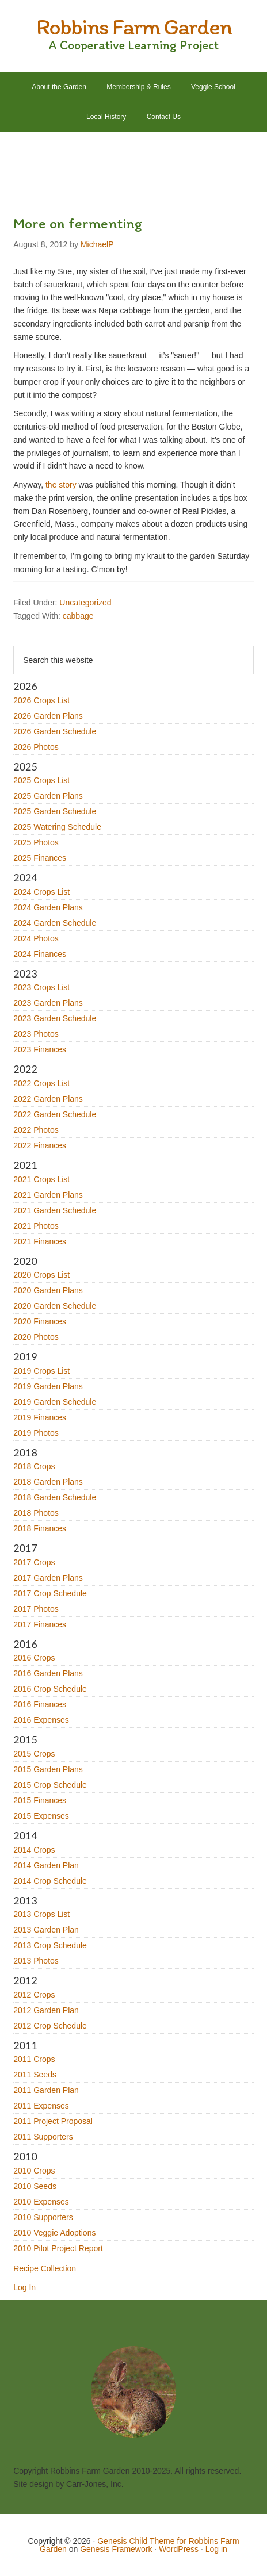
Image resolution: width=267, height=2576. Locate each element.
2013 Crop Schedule (50, 1945)
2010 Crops (34, 2170)
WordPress (179, 2549)
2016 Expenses (41, 1719)
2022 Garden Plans (48, 1098)
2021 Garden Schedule (54, 1210)
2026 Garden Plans (48, 715)
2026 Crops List (41, 700)
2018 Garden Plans (48, 1481)
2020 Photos (36, 1336)
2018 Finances (39, 1528)
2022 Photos (36, 1129)
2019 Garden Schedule (54, 1401)
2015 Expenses (41, 1815)
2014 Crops (34, 1849)
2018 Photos (36, 1512)
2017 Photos (36, 1608)
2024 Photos (36, 938)
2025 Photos (36, 842)
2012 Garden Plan (46, 2010)
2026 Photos (36, 747)
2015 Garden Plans (48, 1769)
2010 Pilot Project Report (58, 2248)
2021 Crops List (41, 1179)
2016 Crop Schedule (50, 1688)
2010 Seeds (34, 2186)
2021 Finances (39, 1241)
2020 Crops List (41, 1274)
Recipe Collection (44, 2268)
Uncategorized (85, 602)
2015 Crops (34, 1753)
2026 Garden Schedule (54, 731)
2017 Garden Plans (48, 1577)
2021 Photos (36, 1225)
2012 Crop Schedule (50, 2025)
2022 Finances (39, 1145)
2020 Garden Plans (48, 1290)
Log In (24, 2287)
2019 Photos (36, 1433)
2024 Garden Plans (48, 907)
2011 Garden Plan (46, 2090)
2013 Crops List (41, 1914)
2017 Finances (39, 1624)
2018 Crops (34, 1466)
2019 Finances (39, 1417)
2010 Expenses (41, 2201)
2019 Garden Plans (48, 1386)
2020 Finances (39, 1321)
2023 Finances (39, 1049)
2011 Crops (34, 2059)
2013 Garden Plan (46, 1929)
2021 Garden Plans (48, 1194)
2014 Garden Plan (46, 1865)
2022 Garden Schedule (54, 1114)
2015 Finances (39, 1800)
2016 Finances (39, 1704)
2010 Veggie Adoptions (54, 2232)
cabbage (78, 615)
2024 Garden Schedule (54, 922)
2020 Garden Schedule (54, 1305)
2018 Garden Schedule (54, 1497)
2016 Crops (34, 1657)
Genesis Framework (116, 2549)
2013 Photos (36, 1960)
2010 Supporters (43, 2217)
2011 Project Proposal (53, 2121)
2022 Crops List (41, 1083)
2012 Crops (34, 1994)
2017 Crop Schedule (50, 1593)
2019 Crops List (41, 1370)
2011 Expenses (41, 2105)
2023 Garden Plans (48, 1002)
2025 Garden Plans (48, 795)
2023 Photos (36, 1033)
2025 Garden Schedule (54, 811)
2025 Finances (39, 857)
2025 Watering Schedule (57, 826)
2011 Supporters (43, 2136)
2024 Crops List (41, 891)
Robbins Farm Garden (133, 26)
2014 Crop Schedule (50, 1880)
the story (61, 484)
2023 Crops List (41, 987)
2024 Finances (39, 954)
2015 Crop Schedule (50, 1784)
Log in (216, 2549)
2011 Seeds (34, 2074)
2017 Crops (34, 1562)
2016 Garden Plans (48, 1673)
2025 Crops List (41, 780)
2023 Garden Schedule (54, 1018)
